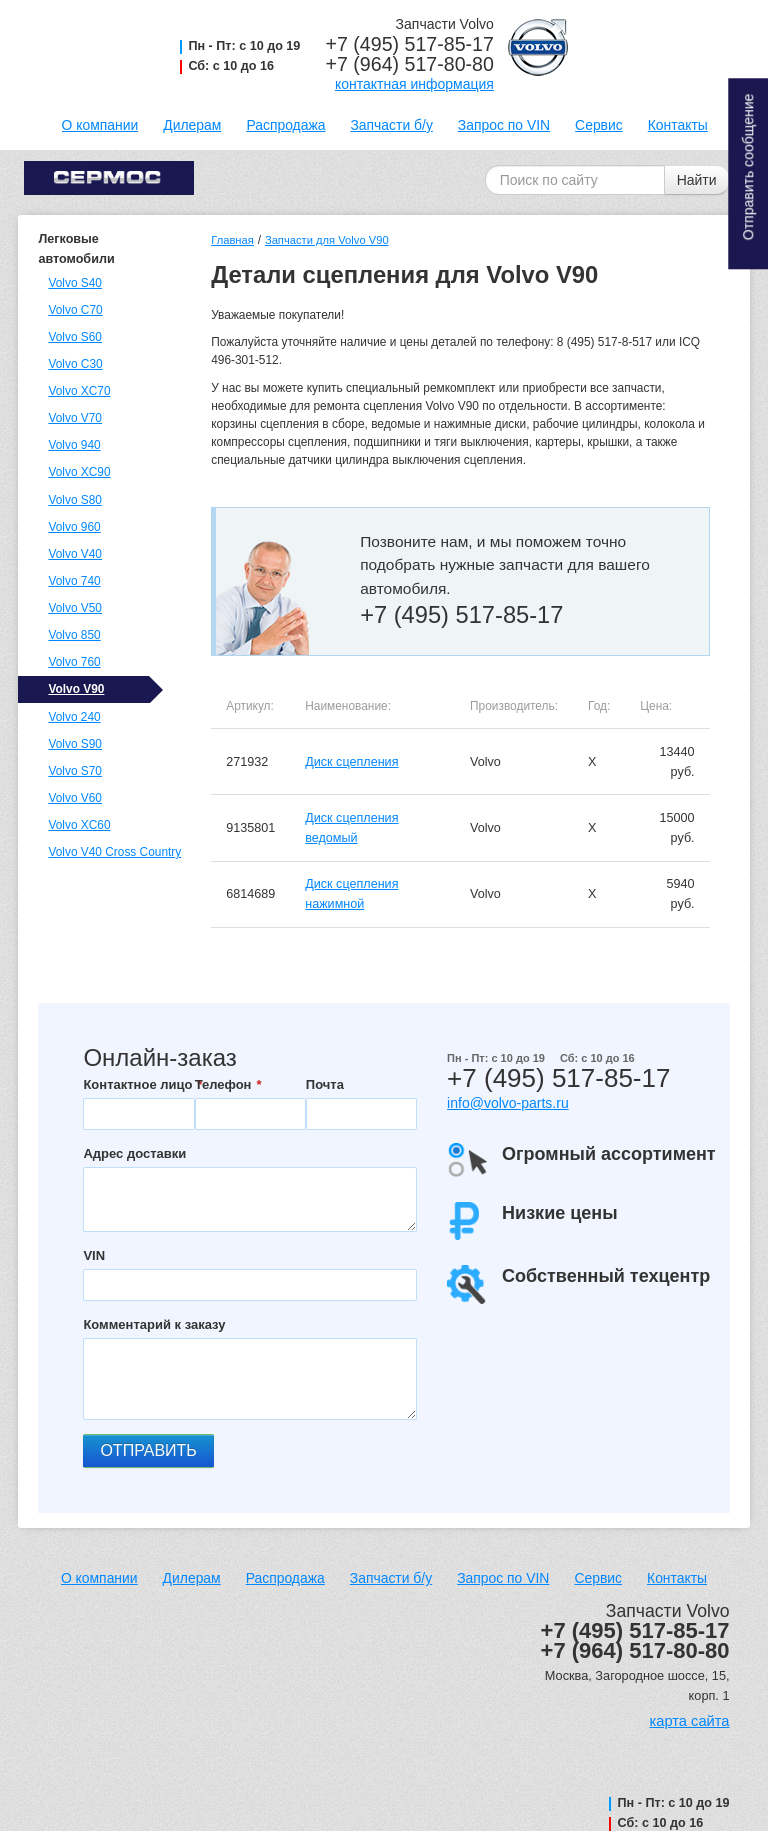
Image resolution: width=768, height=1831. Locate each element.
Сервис (599, 125)
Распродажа (285, 125)
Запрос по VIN (504, 125)
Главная (232, 240)
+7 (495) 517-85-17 (410, 44)
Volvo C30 (75, 364)
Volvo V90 (76, 689)
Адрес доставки (134, 1153)
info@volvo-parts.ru (508, 1103)
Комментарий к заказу (154, 1324)
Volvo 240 (74, 717)
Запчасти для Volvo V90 (327, 240)
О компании (100, 125)
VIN (94, 1255)
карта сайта (690, 1721)
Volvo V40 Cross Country (112, 852)
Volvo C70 (75, 310)
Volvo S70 (75, 771)
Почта (325, 1084)
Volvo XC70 (79, 391)
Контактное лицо (137, 1084)
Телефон (223, 1084)
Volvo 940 (74, 445)
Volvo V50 (75, 608)
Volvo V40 (75, 554)
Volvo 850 (74, 635)
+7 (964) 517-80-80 (410, 64)
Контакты (678, 125)
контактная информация (414, 84)
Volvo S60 (75, 337)
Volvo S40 (75, 283)
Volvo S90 (75, 744)
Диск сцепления (351, 762)
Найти (697, 180)
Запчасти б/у (391, 125)
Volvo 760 (74, 662)
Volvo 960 (74, 527)
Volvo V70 (75, 418)
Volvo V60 (75, 798)
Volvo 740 (74, 581)
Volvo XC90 (79, 472)
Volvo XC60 (79, 825)
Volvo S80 (75, 500)
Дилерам (192, 125)
